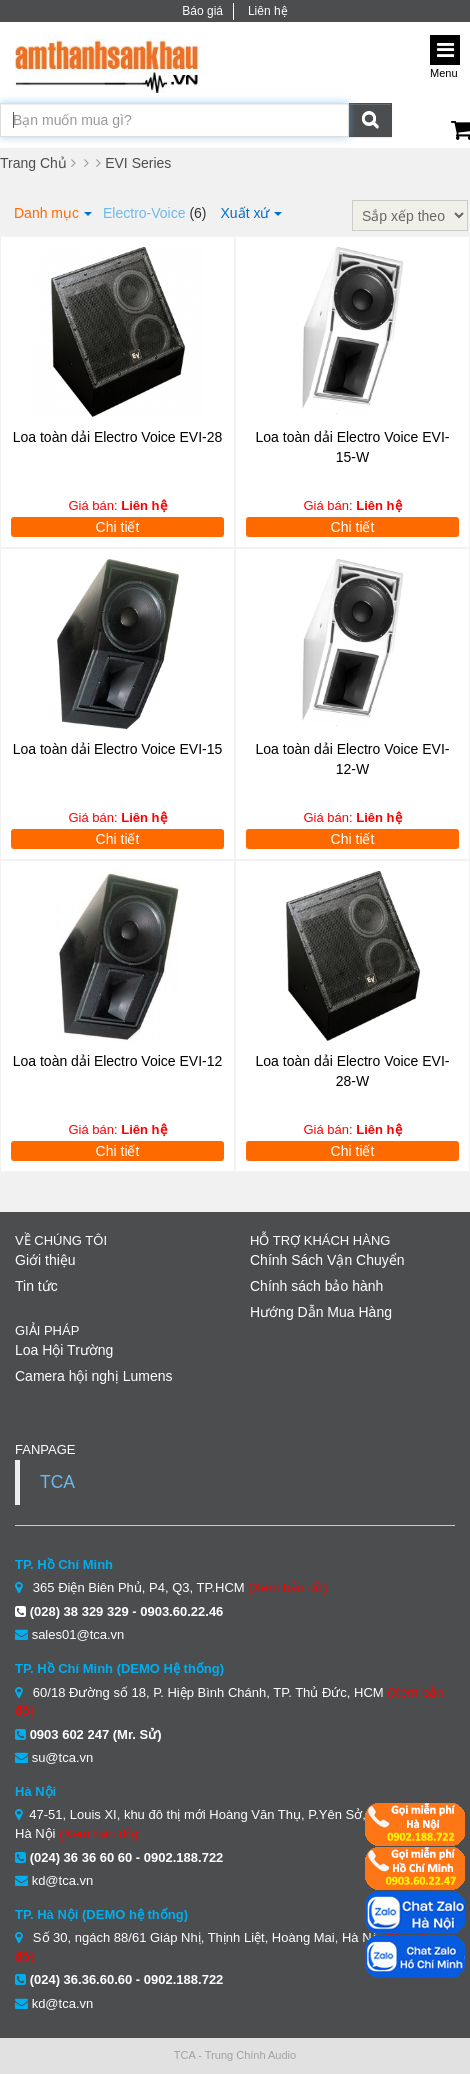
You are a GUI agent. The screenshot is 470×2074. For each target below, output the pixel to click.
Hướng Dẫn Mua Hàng (321, 1312)
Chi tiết (118, 527)
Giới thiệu (45, 1260)
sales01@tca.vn (78, 1634)
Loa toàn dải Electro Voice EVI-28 (118, 437)
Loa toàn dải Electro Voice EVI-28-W (353, 1071)
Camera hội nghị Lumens (94, 1376)
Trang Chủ (33, 163)
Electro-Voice (144, 213)
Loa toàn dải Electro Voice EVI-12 (118, 1061)
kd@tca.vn (63, 1880)
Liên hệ (268, 11)
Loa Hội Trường (64, 1350)
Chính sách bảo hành (316, 1286)
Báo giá (202, 11)
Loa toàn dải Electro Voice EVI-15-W (353, 447)
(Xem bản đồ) (287, 1587)
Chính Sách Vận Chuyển (327, 1260)
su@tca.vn (63, 1757)
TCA (57, 1482)
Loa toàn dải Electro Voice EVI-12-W (353, 759)
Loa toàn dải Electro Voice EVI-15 (118, 749)
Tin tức (36, 1286)
